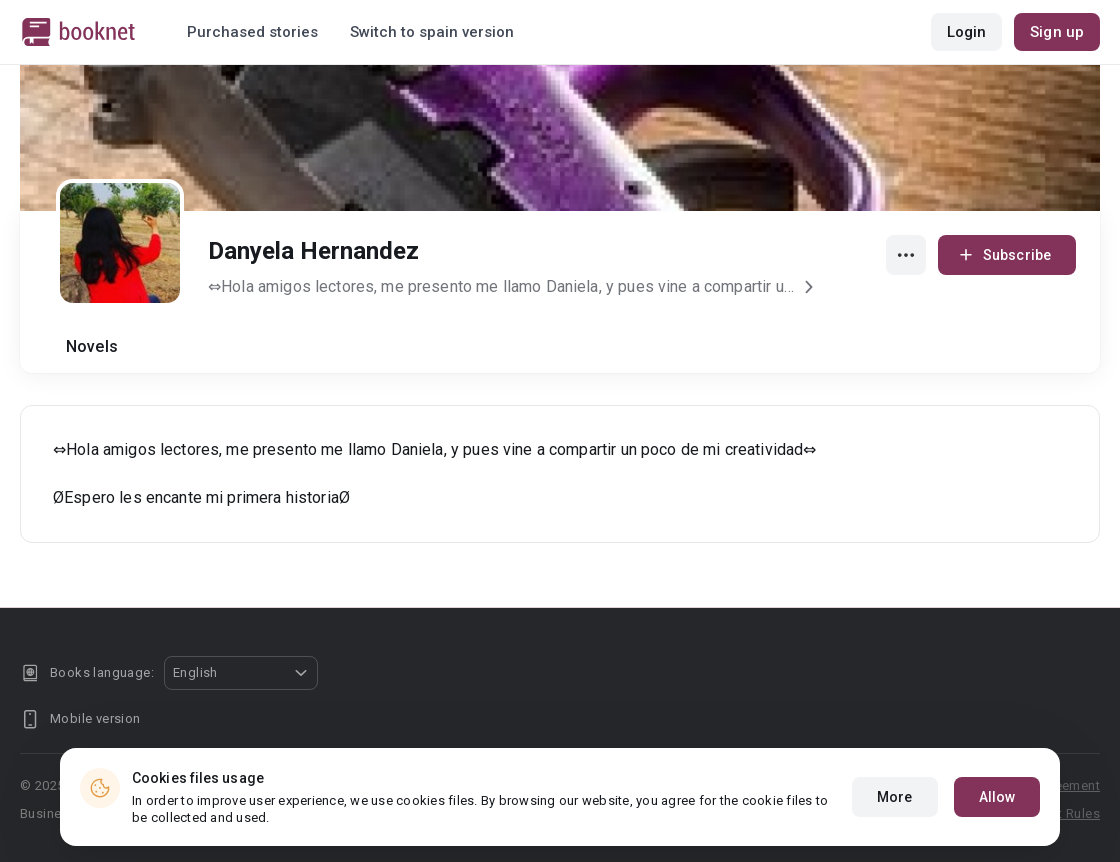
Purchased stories (252, 32)
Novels (92, 346)
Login (967, 32)
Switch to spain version (432, 32)
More (894, 814)
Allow (997, 814)
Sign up (1057, 32)
